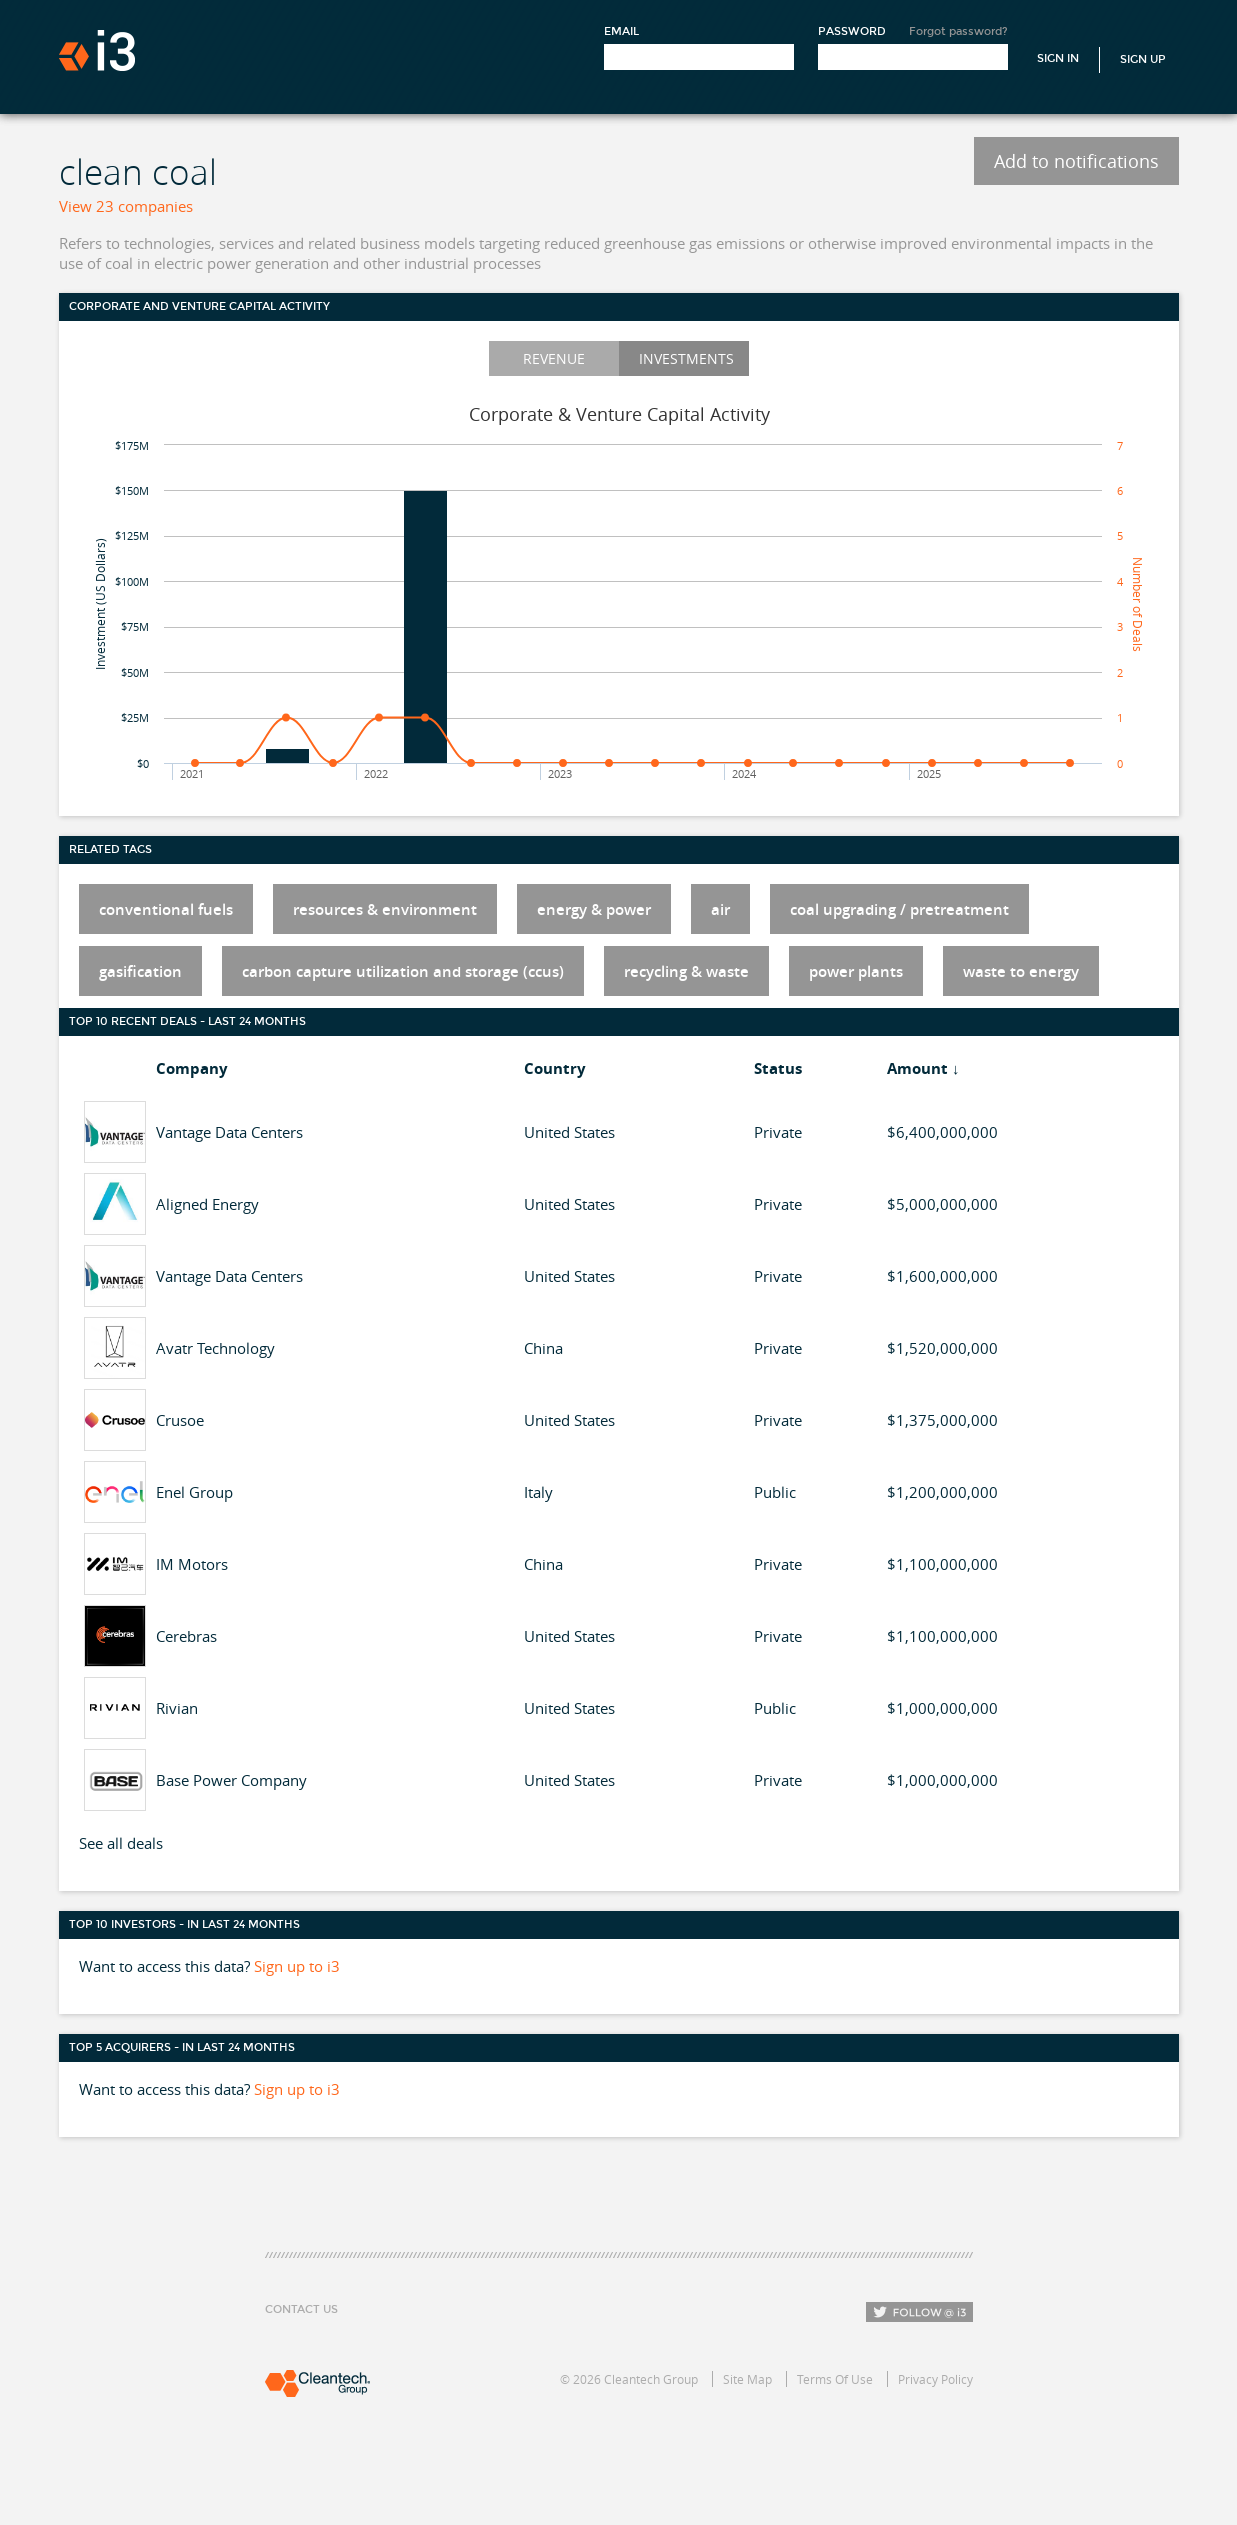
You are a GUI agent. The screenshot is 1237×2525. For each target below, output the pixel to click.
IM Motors (192, 1564)
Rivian (177, 1708)
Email (621, 31)
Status (778, 1068)
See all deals (121, 1843)
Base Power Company (231, 1780)
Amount (917, 1068)
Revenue (554, 358)
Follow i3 (919, 2312)
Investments (686, 358)
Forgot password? (958, 31)
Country (555, 1068)
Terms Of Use (835, 2379)
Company (192, 1068)
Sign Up (1143, 59)
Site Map (747, 2379)
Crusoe (180, 1420)
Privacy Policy (935, 2379)
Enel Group (194, 1492)
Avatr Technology (215, 1348)
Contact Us (301, 2309)
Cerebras (186, 1636)
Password (852, 31)
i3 (97, 50)
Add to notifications (1076, 161)
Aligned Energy (207, 1204)
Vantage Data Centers (229, 1132)
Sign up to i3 (297, 1966)
